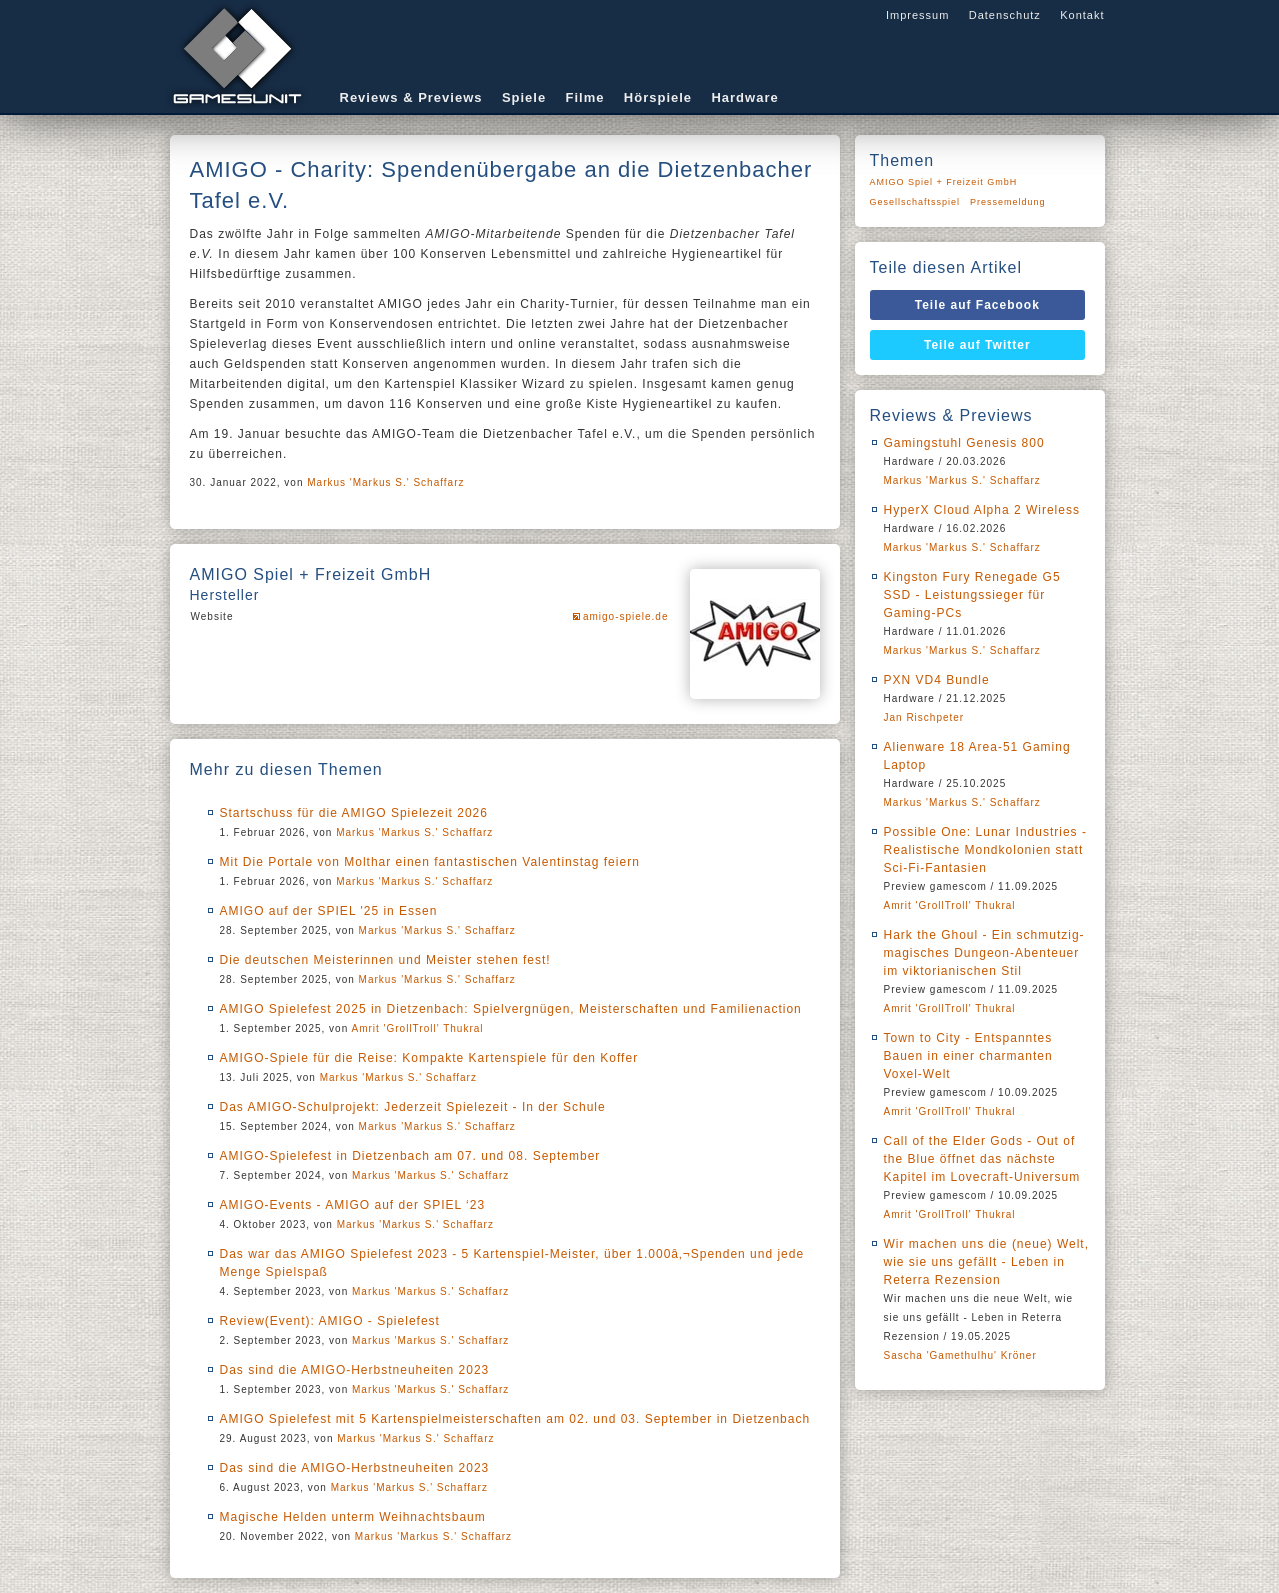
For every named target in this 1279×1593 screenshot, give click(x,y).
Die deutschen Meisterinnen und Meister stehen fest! (385, 960)
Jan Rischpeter (924, 717)
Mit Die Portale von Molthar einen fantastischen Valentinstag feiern (430, 862)
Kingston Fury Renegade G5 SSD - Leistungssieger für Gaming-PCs (972, 595)
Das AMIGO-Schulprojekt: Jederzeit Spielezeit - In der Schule (413, 1107)
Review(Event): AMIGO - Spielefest (330, 1321)
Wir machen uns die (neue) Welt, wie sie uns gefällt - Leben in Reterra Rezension (987, 1262)
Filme (585, 97)
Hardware (744, 97)
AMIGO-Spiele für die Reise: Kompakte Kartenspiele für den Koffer (429, 1058)
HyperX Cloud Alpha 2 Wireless (982, 510)
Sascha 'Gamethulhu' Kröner (960, 1355)
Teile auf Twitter (977, 345)
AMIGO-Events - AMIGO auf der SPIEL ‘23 (353, 1205)
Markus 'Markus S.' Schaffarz (385, 482)
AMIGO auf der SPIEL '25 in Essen (329, 911)
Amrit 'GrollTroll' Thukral (417, 1028)
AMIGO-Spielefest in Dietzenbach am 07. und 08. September (410, 1156)
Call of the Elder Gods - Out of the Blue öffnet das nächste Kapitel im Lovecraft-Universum (982, 1159)
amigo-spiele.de (626, 616)
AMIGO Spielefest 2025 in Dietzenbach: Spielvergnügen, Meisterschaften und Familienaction (511, 1009)
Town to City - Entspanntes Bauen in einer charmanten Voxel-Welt (968, 1056)
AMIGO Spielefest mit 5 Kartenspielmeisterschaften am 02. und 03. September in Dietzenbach (515, 1419)
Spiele (524, 97)
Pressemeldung (1008, 202)
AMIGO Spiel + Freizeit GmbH (944, 182)
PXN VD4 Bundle (937, 680)
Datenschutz (1005, 15)
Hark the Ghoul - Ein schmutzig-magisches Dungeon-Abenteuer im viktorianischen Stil (984, 953)
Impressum (917, 15)
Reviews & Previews (411, 97)
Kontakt (1082, 15)
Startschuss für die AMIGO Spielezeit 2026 (354, 813)
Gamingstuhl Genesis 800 (964, 443)
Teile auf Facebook (977, 305)
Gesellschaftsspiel (915, 202)
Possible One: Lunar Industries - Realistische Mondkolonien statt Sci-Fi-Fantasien (985, 850)
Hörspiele (658, 97)
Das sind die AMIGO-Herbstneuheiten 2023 (355, 1370)
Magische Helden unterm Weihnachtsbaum (353, 1517)
